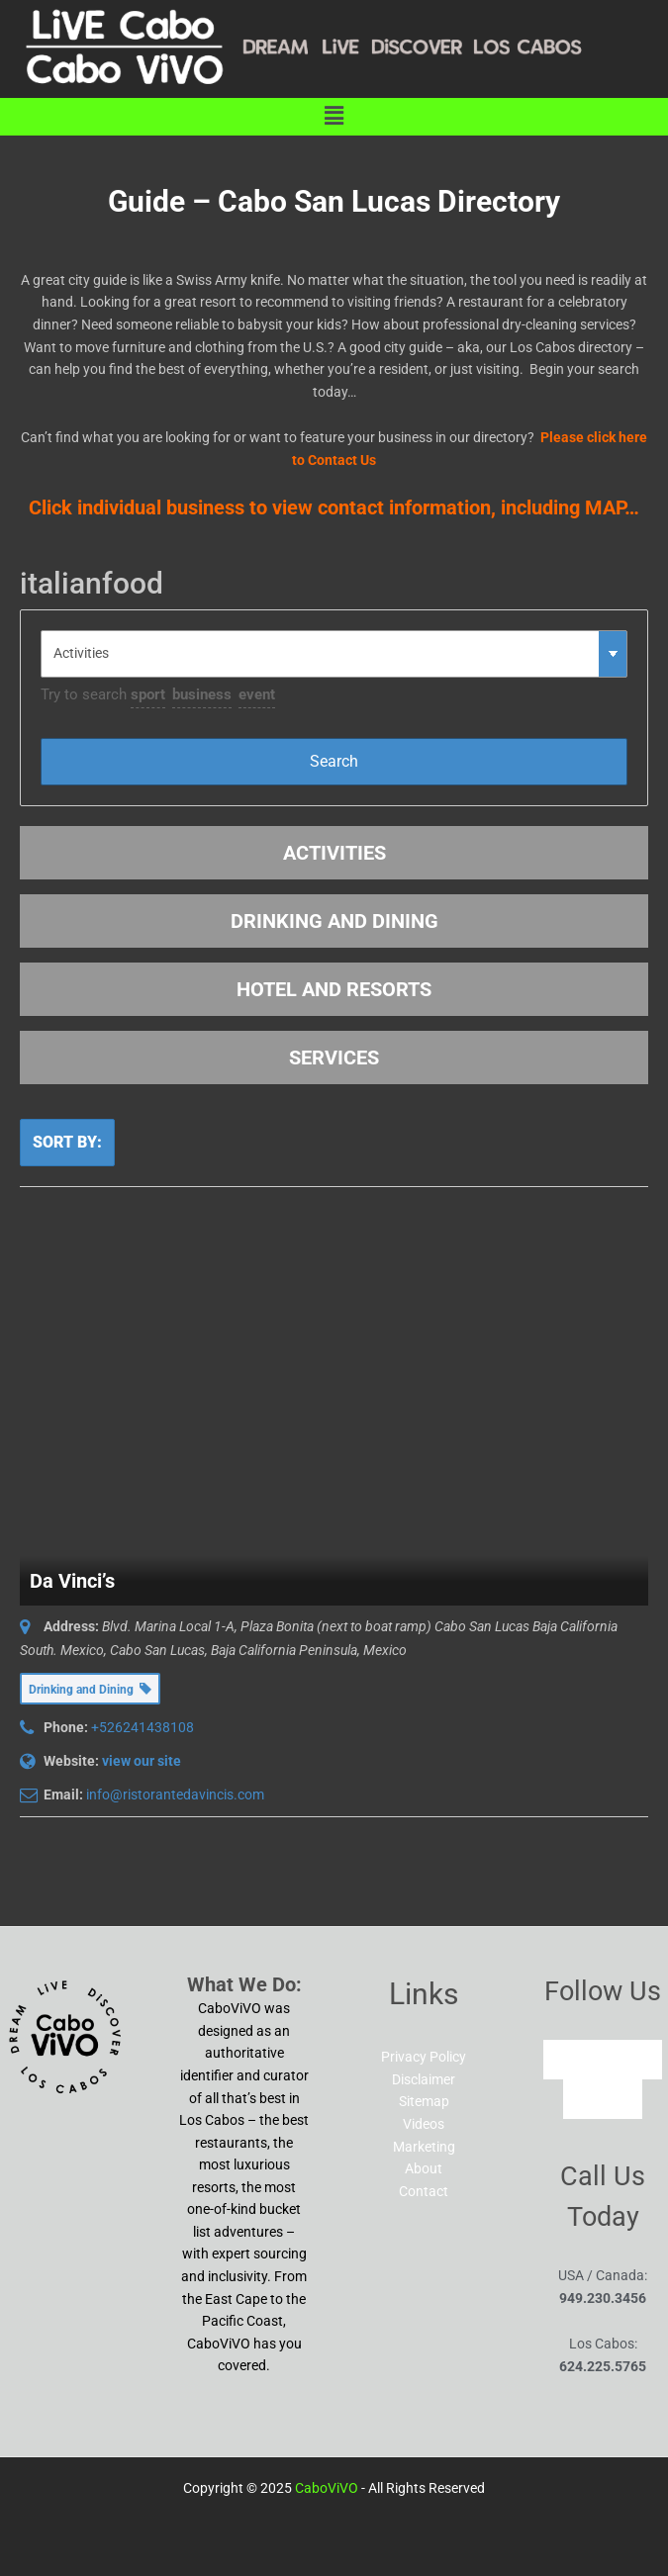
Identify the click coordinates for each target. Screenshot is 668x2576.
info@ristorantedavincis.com (175, 1794)
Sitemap (424, 2101)
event (257, 694)
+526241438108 (142, 1727)
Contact (423, 2191)
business (202, 694)
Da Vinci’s (72, 1581)
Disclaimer (423, 2079)
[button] (333, 117)
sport (148, 694)
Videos (423, 2124)
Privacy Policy (423, 2057)
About (423, 2168)
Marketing (424, 2147)
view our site (141, 1761)
